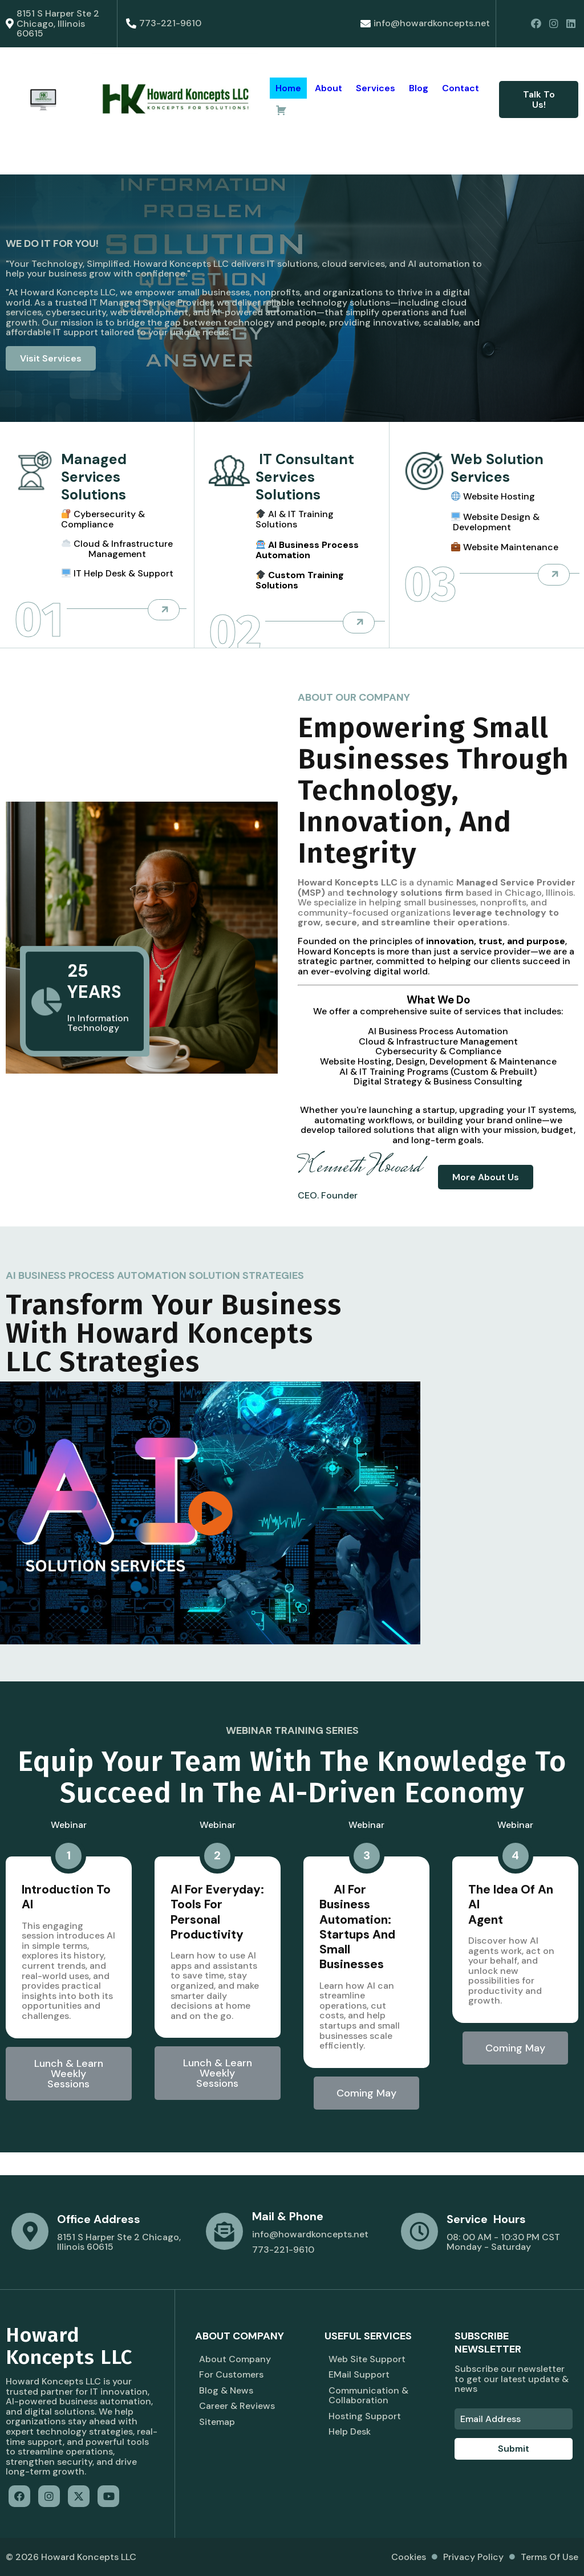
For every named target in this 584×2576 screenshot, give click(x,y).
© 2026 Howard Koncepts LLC (71, 2557)
